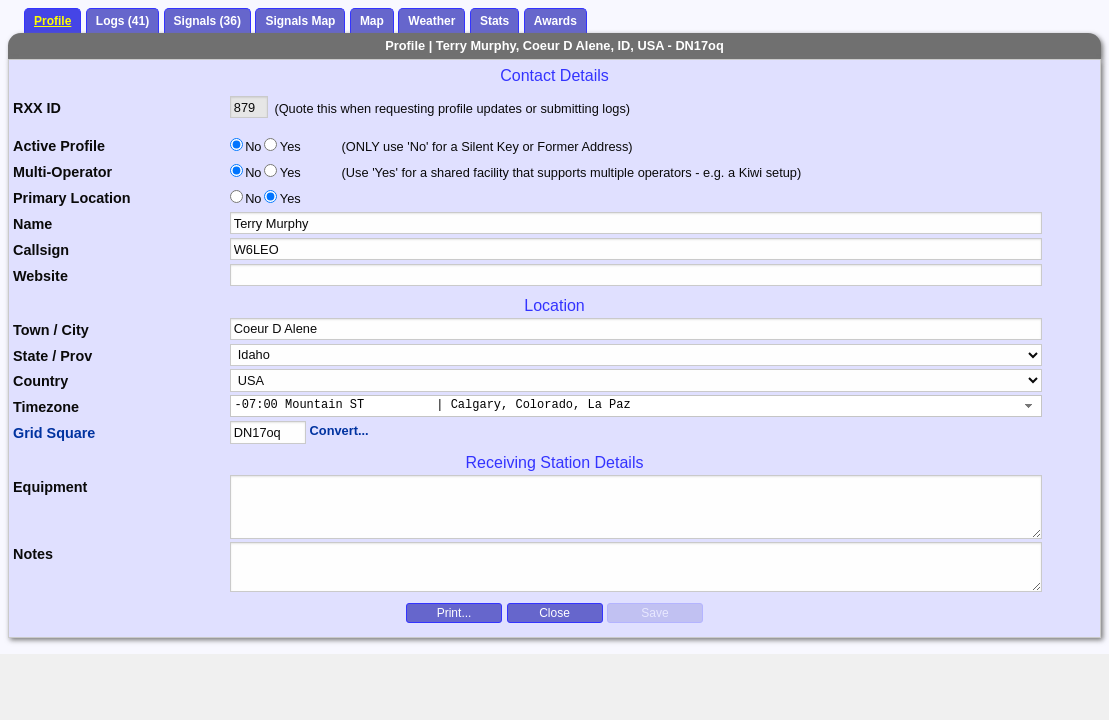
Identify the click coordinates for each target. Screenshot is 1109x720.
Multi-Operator (62, 172)
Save (654, 613)
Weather (431, 21)
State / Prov (52, 356)
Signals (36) (207, 21)
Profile (52, 21)
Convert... (339, 430)
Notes (33, 554)
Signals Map (300, 21)
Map (372, 21)
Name (32, 224)
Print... (454, 613)
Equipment (50, 487)
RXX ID (37, 108)
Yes (289, 146)
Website (40, 276)
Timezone (46, 407)
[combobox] (636, 406)
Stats (494, 21)
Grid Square (54, 433)
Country (40, 381)
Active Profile (59, 146)
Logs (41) (122, 21)
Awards (555, 21)
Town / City (51, 330)
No (253, 146)
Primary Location (72, 198)
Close (554, 613)
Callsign (41, 250)
